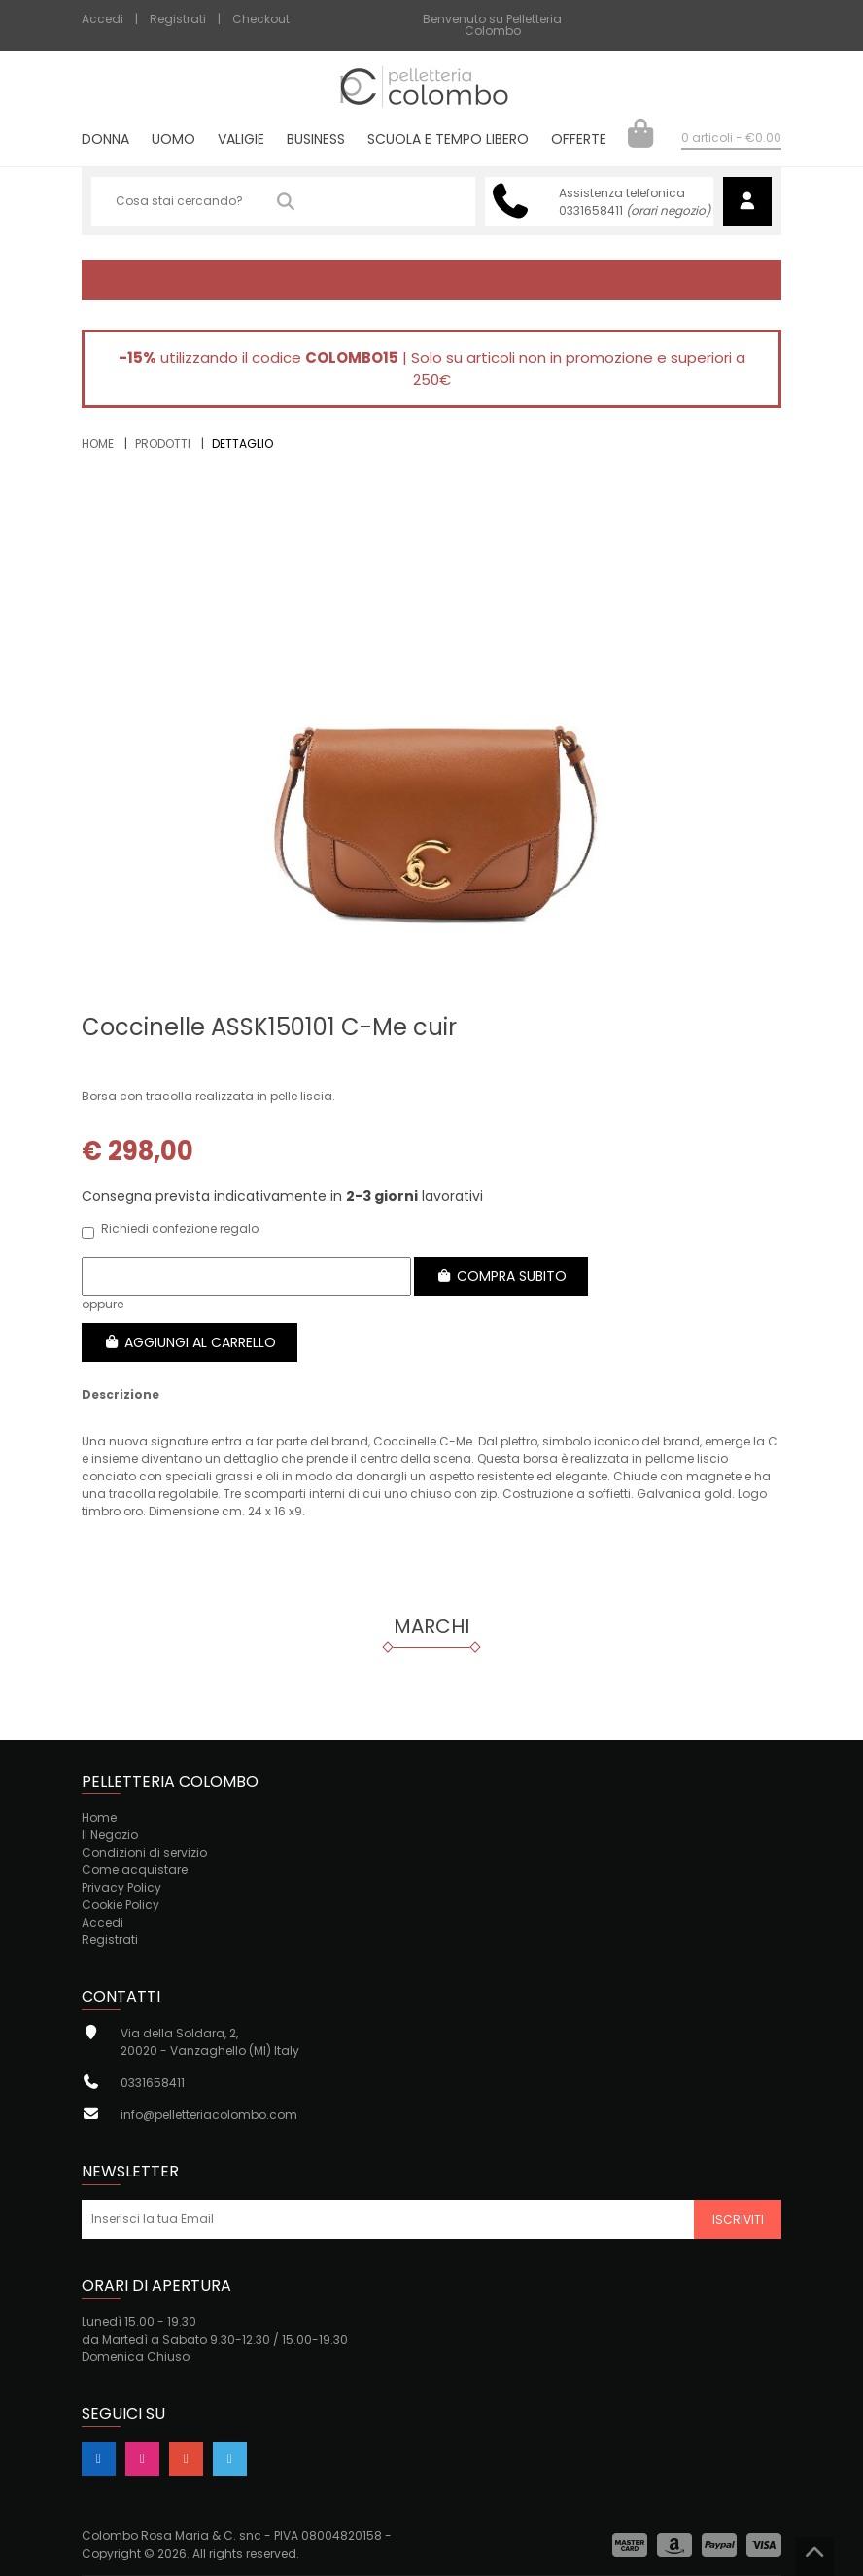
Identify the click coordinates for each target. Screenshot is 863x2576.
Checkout (261, 19)
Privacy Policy (121, 1887)
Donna (105, 140)
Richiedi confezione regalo (170, 1231)
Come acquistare (135, 1870)
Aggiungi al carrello (189, 1342)
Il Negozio (110, 1835)
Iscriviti (738, 2219)
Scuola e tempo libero (448, 140)
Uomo (173, 140)
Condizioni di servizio (144, 1852)
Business (316, 140)
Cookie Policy (120, 1905)
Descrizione (120, 1394)
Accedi (102, 19)
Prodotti (162, 443)
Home (98, 443)
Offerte (578, 140)
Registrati (178, 19)
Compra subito (501, 1276)
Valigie (241, 140)
